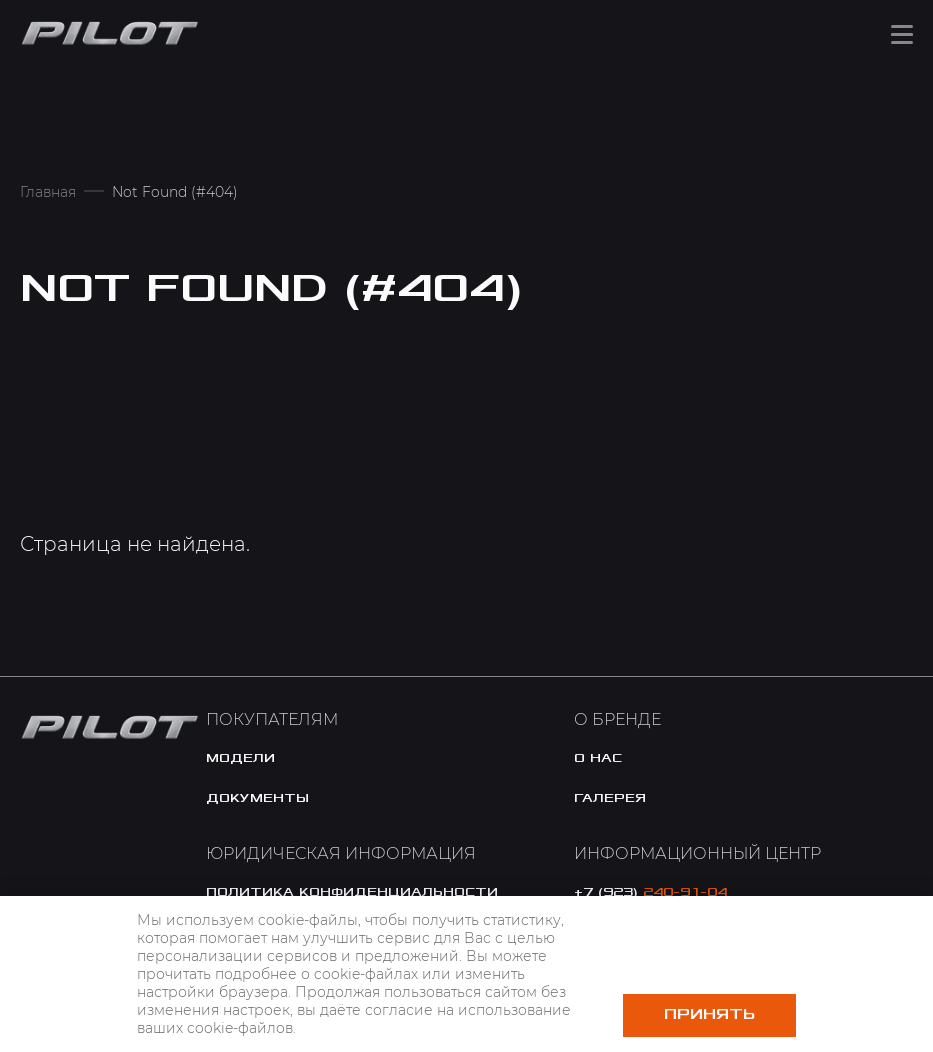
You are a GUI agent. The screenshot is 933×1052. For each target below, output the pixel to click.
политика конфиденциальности (352, 892)
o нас (598, 758)
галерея (610, 798)
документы (257, 798)
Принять (709, 1014)
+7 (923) (650, 892)
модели (240, 758)
